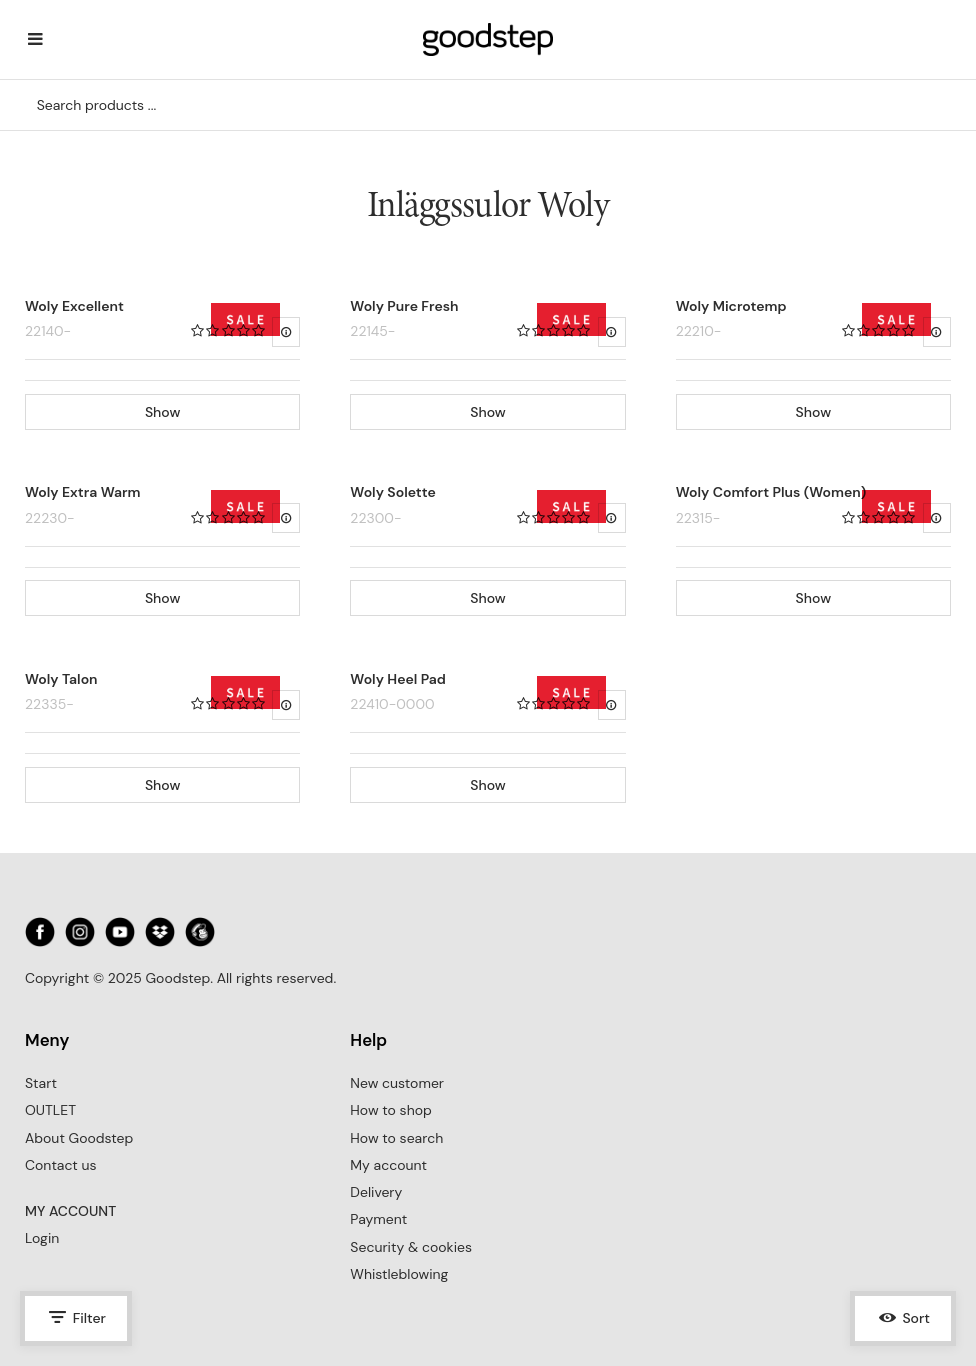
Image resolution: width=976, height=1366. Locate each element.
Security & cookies (411, 1247)
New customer (397, 1083)
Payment (378, 1219)
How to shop (390, 1110)
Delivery (376, 1192)
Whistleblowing (399, 1274)
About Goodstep (79, 1138)
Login (42, 1238)
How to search (396, 1138)
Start (41, 1083)
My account (388, 1165)
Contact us (61, 1165)
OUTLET (50, 1110)
